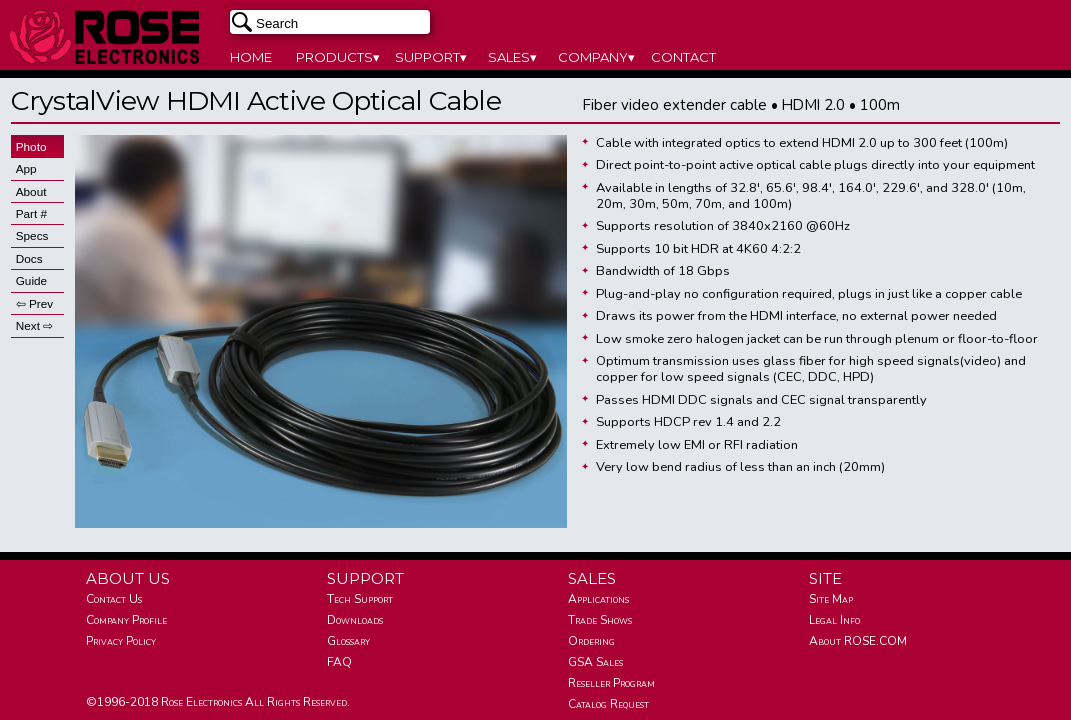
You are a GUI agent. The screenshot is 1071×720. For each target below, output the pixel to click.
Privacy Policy (121, 641)
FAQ (339, 662)
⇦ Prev (34, 303)
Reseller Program (611, 683)
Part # (31, 213)
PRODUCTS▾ (338, 57)
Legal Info (834, 620)
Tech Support (360, 599)
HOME (251, 57)
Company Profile (126, 620)
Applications (598, 599)
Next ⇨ (34, 325)
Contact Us (114, 599)
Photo (31, 146)
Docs (29, 258)
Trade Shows (600, 620)
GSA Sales (595, 662)
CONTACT (683, 57)
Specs (32, 235)
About (31, 191)
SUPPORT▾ (431, 57)
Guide (31, 280)
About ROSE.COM (858, 641)
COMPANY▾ (596, 57)
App (26, 168)
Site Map (831, 599)
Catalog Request (608, 704)
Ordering (591, 641)
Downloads (355, 620)
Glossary (348, 641)
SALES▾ (512, 57)
